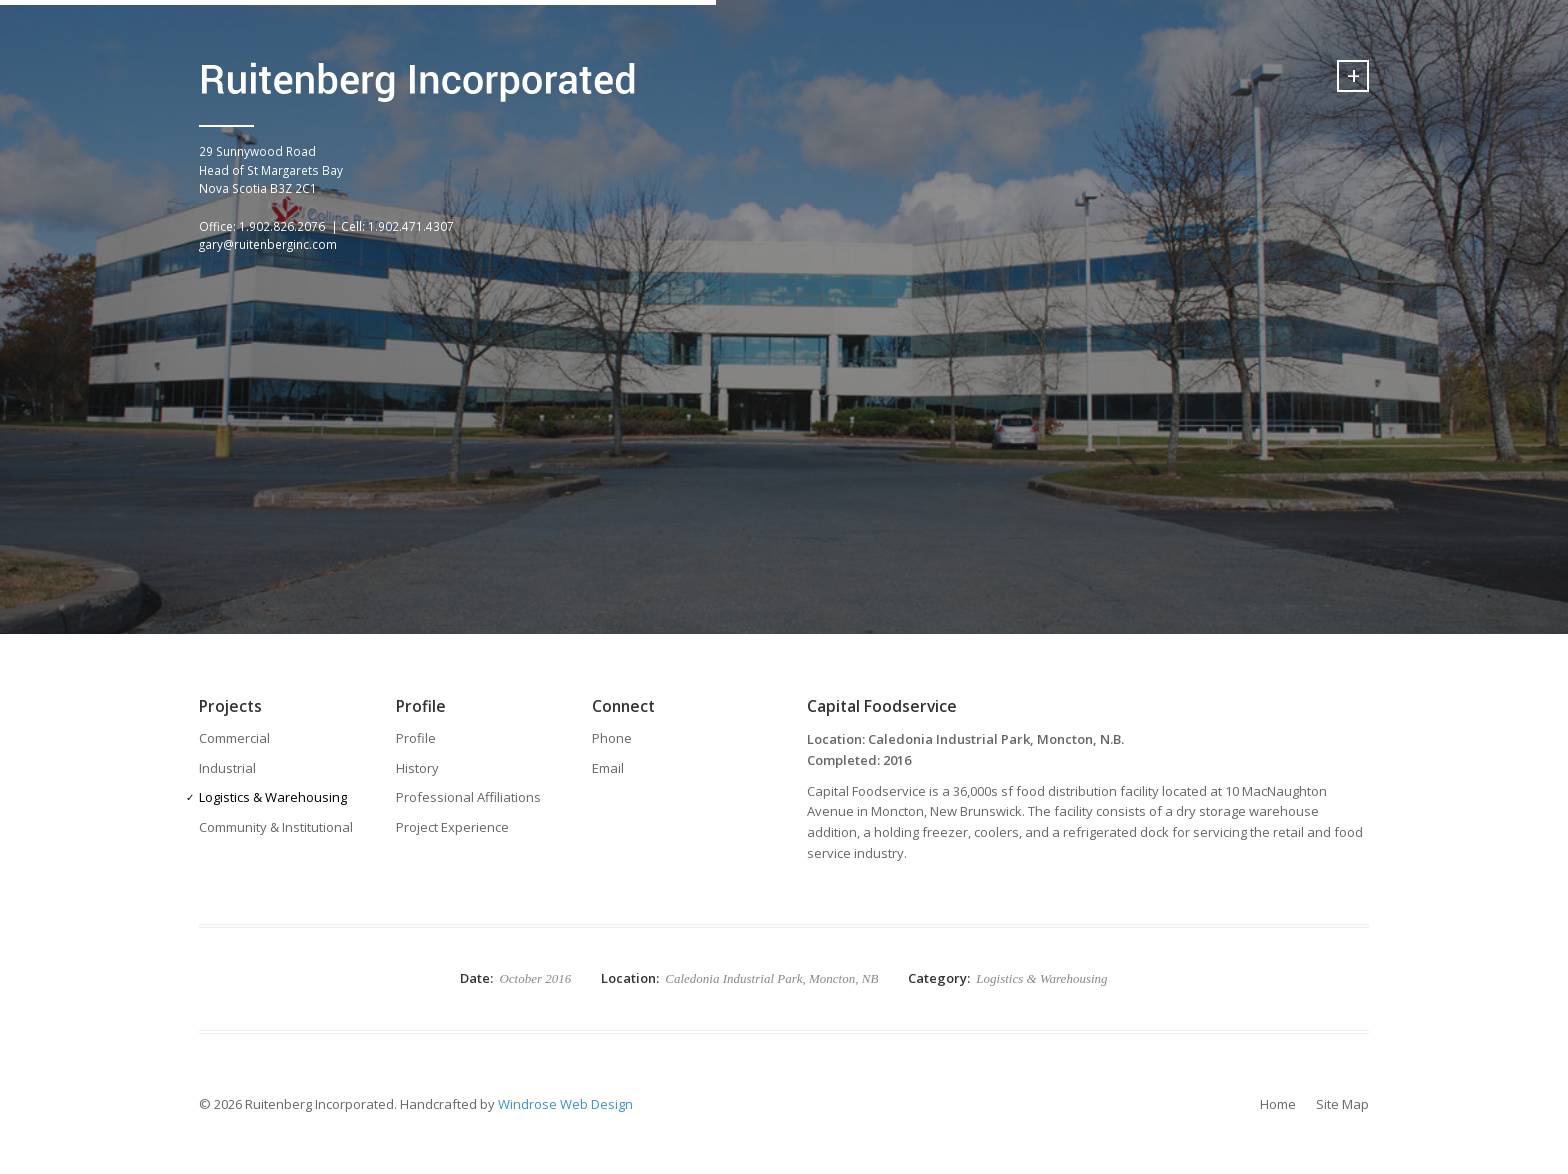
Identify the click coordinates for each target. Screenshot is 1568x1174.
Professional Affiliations (468, 797)
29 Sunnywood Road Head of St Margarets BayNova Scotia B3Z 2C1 (271, 169)
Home (1278, 1104)
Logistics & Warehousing (273, 797)
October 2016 (535, 978)
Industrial (227, 768)
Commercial (234, 738)
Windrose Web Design (565, 1104)
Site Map (1342, 1104)
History (417, 768)
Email (608, 768)
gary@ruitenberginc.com (268, 244)
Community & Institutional (276, 827)
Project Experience (452, 827)
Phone (612, 738)
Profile (416, 738)
